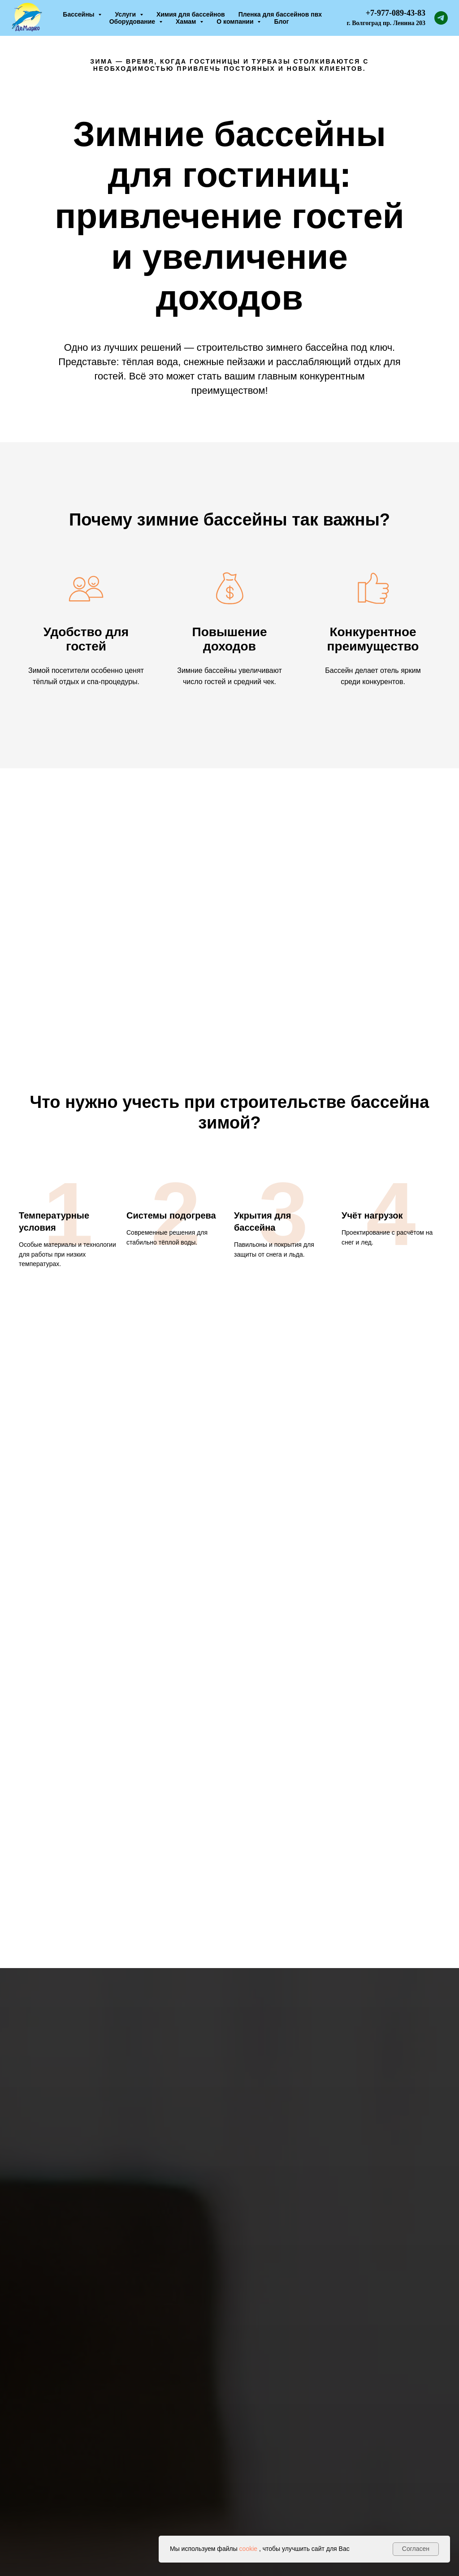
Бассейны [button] (79, 14)
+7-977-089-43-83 (395, 13)
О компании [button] (236, 21)
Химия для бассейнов (190, 14)
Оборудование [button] (133, 21)
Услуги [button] (126, 14)
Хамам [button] (187, 21)
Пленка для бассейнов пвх (280, 14)
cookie (248, 2548)
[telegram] (441, 18)
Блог (281, 21)
